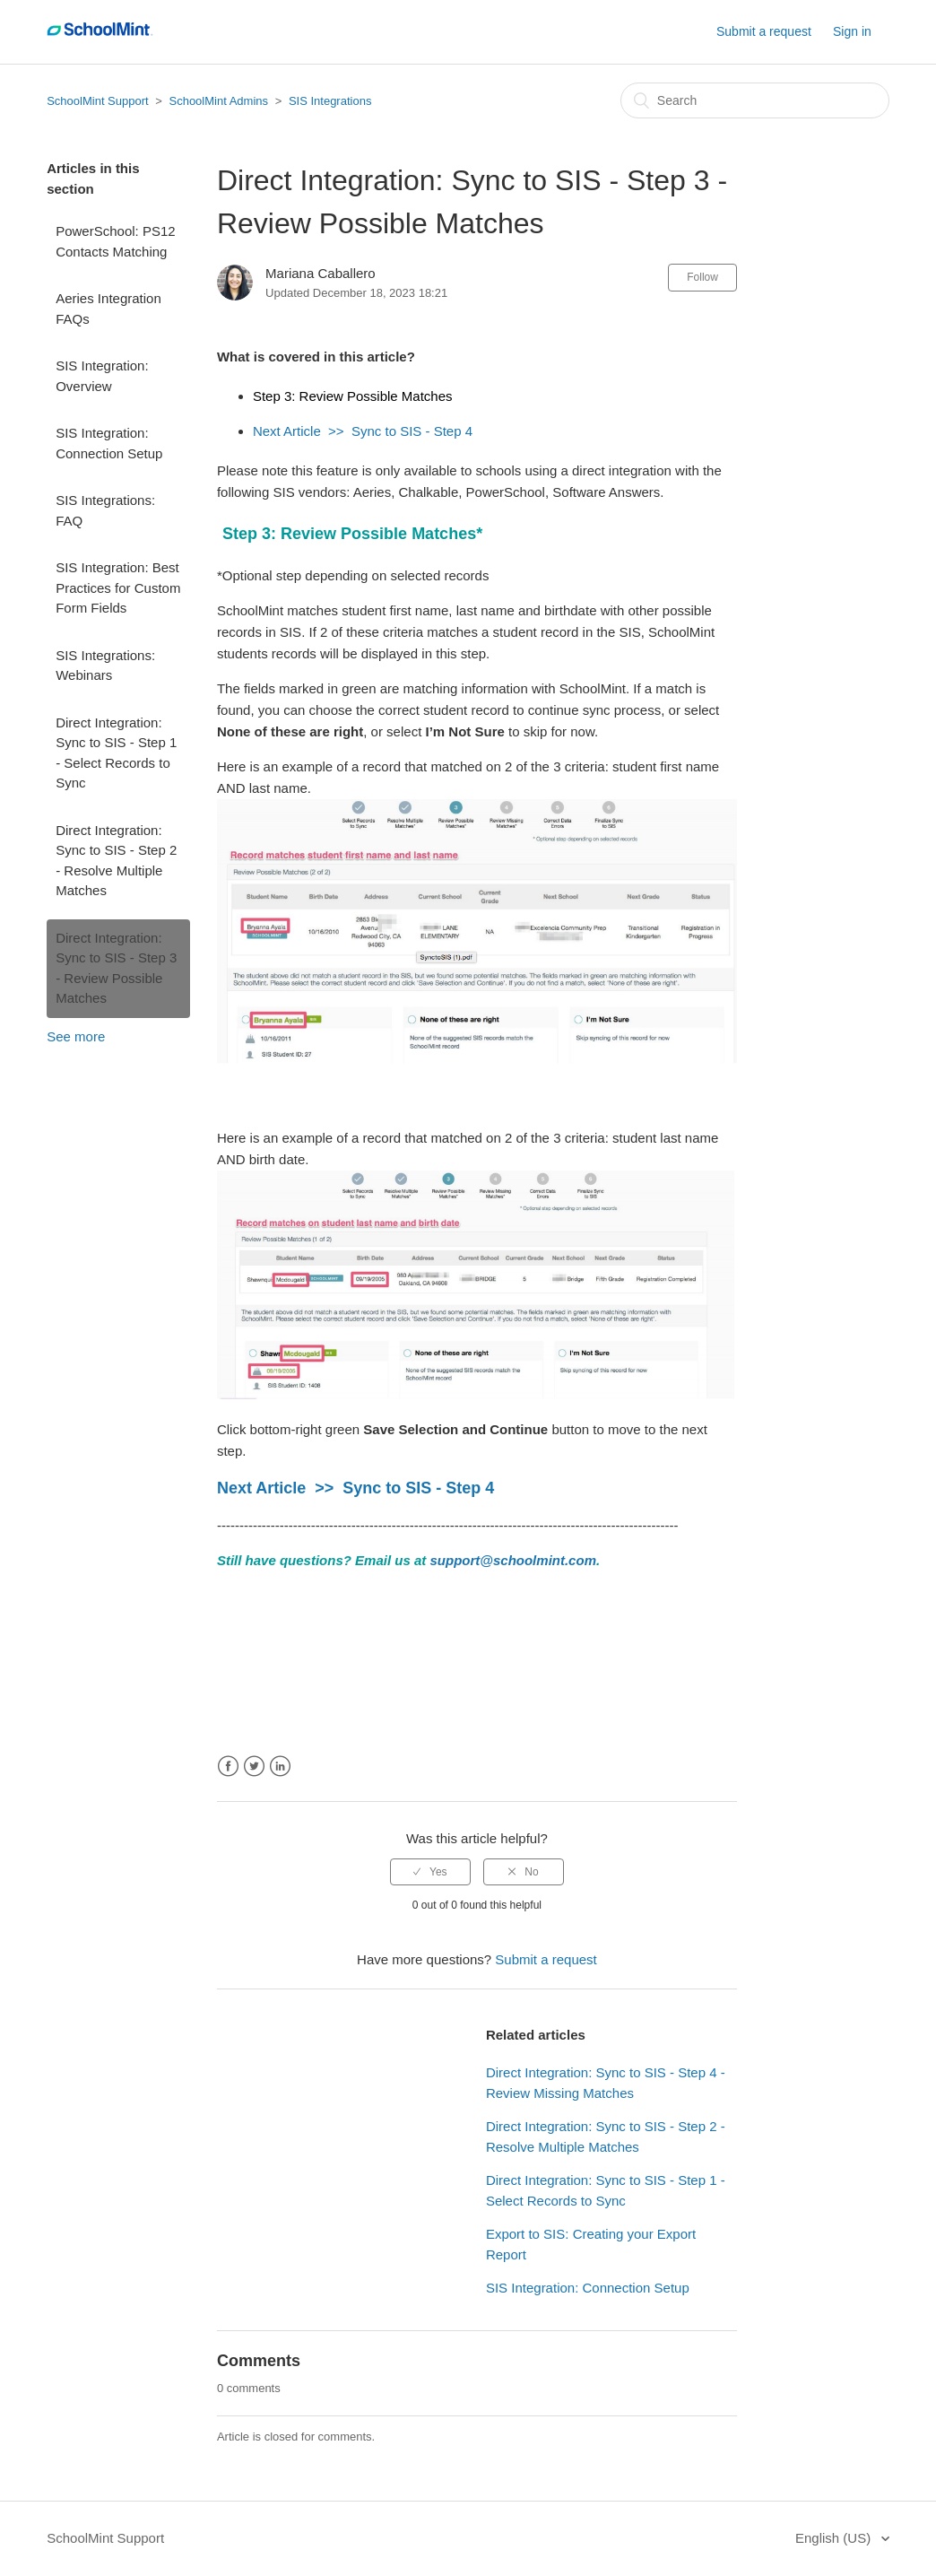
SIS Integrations (330, 101)
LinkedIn (280, 1766)
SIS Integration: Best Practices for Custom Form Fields (118, 587)
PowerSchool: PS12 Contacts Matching (115, 241)
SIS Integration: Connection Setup (109, 443)
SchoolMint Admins (218, 101)
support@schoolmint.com (513, 1560)
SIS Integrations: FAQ (105, 510)
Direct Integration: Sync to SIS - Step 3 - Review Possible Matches (116, 968)
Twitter (254, 1766)
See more (76, 1036)
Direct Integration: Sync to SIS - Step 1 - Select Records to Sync (116, 753)
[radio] (430, 1871)
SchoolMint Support (97, 101)
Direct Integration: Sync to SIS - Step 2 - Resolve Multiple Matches (116, 860)
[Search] (754, 100)
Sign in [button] (852, 31)
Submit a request (763, 31)
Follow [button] (702, 277)
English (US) (834, 2538)
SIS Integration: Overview (102, 376)
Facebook (228, 1766)
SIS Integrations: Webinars (105, 665)
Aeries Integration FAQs (108, 308)
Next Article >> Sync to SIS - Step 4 (362, 431)
